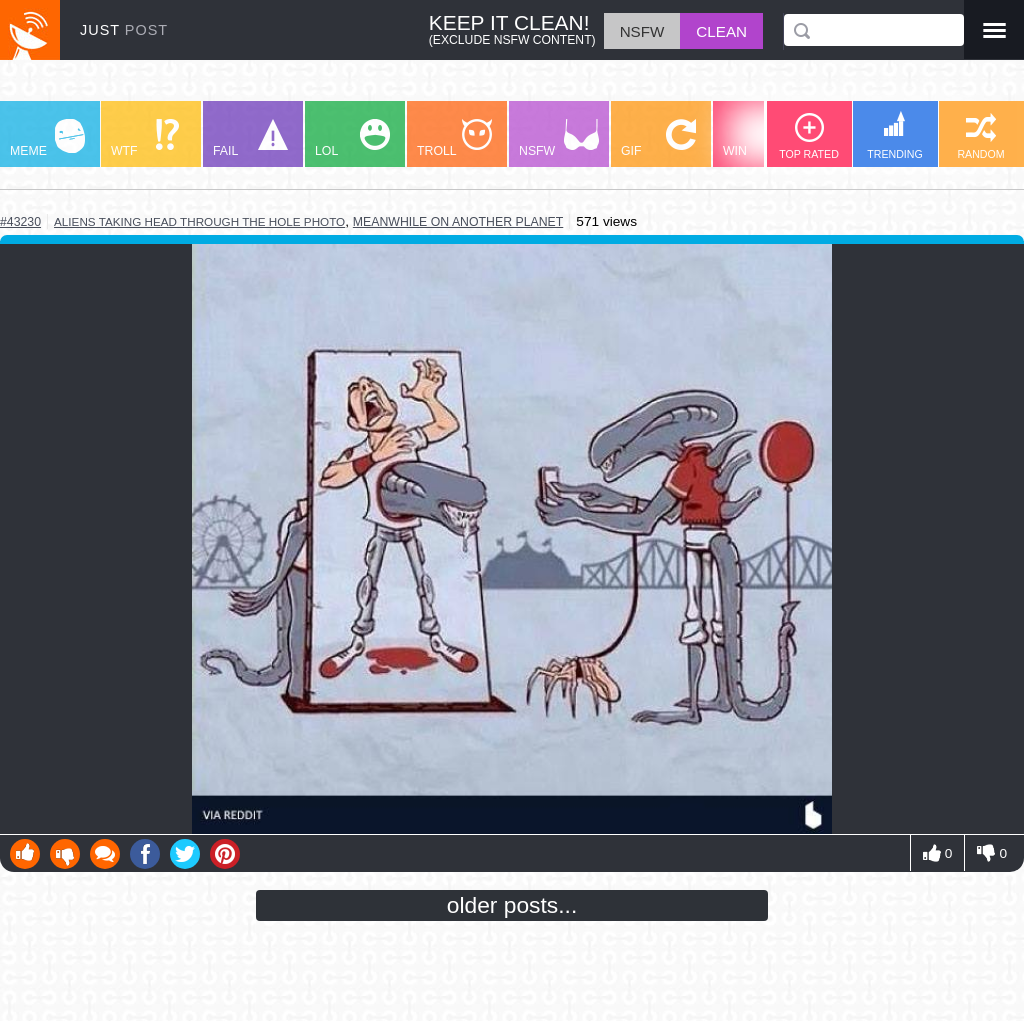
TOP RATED (809, 136)
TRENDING (895, 135)
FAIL (250, 138)
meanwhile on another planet (458, 222)
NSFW (559, 138)
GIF (658, 138)
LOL (352, 138)
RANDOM (980, 136)
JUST (124, 30)
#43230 (20, 222)
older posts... (512, 905)
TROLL (454, 138)
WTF (145, 138)
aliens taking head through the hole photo (199, 221)
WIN (761, 138)
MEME (47, 138)
